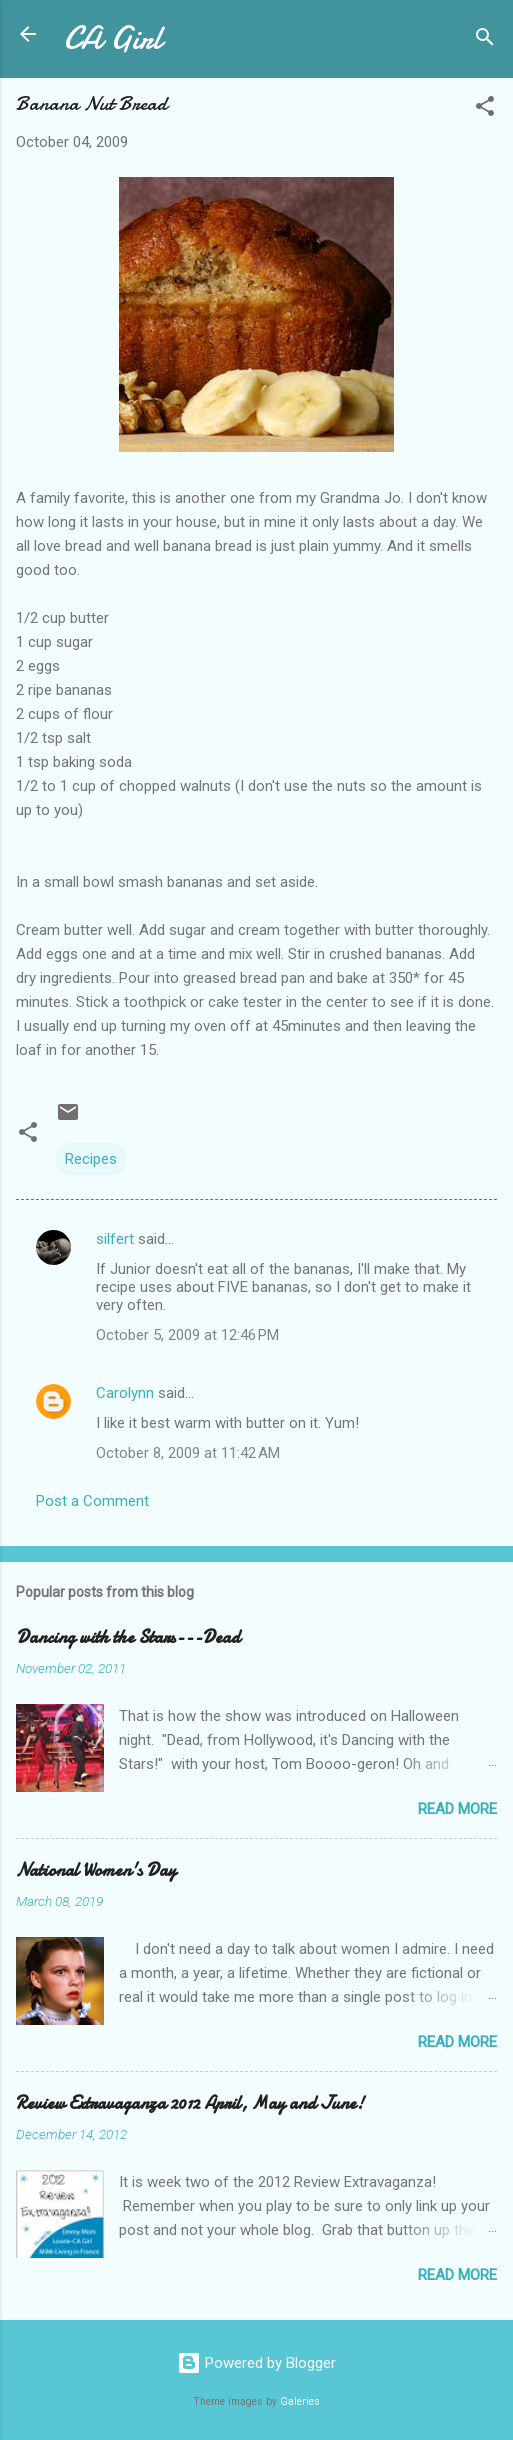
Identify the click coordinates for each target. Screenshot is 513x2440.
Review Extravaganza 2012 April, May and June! (190, 2103)
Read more (457, 1809)
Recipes (91, 1159)
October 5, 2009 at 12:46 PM (187, 1335)
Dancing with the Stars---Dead (128, 1637)
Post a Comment (92, 1501)
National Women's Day (96, 1870)
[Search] (485, 40)
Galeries (300, 2401)
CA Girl (113, 38)
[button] (485, 109)
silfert (115, 1239)
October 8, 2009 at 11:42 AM (188, 1453)
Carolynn (125, 1393)
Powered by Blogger (256, 2363)
